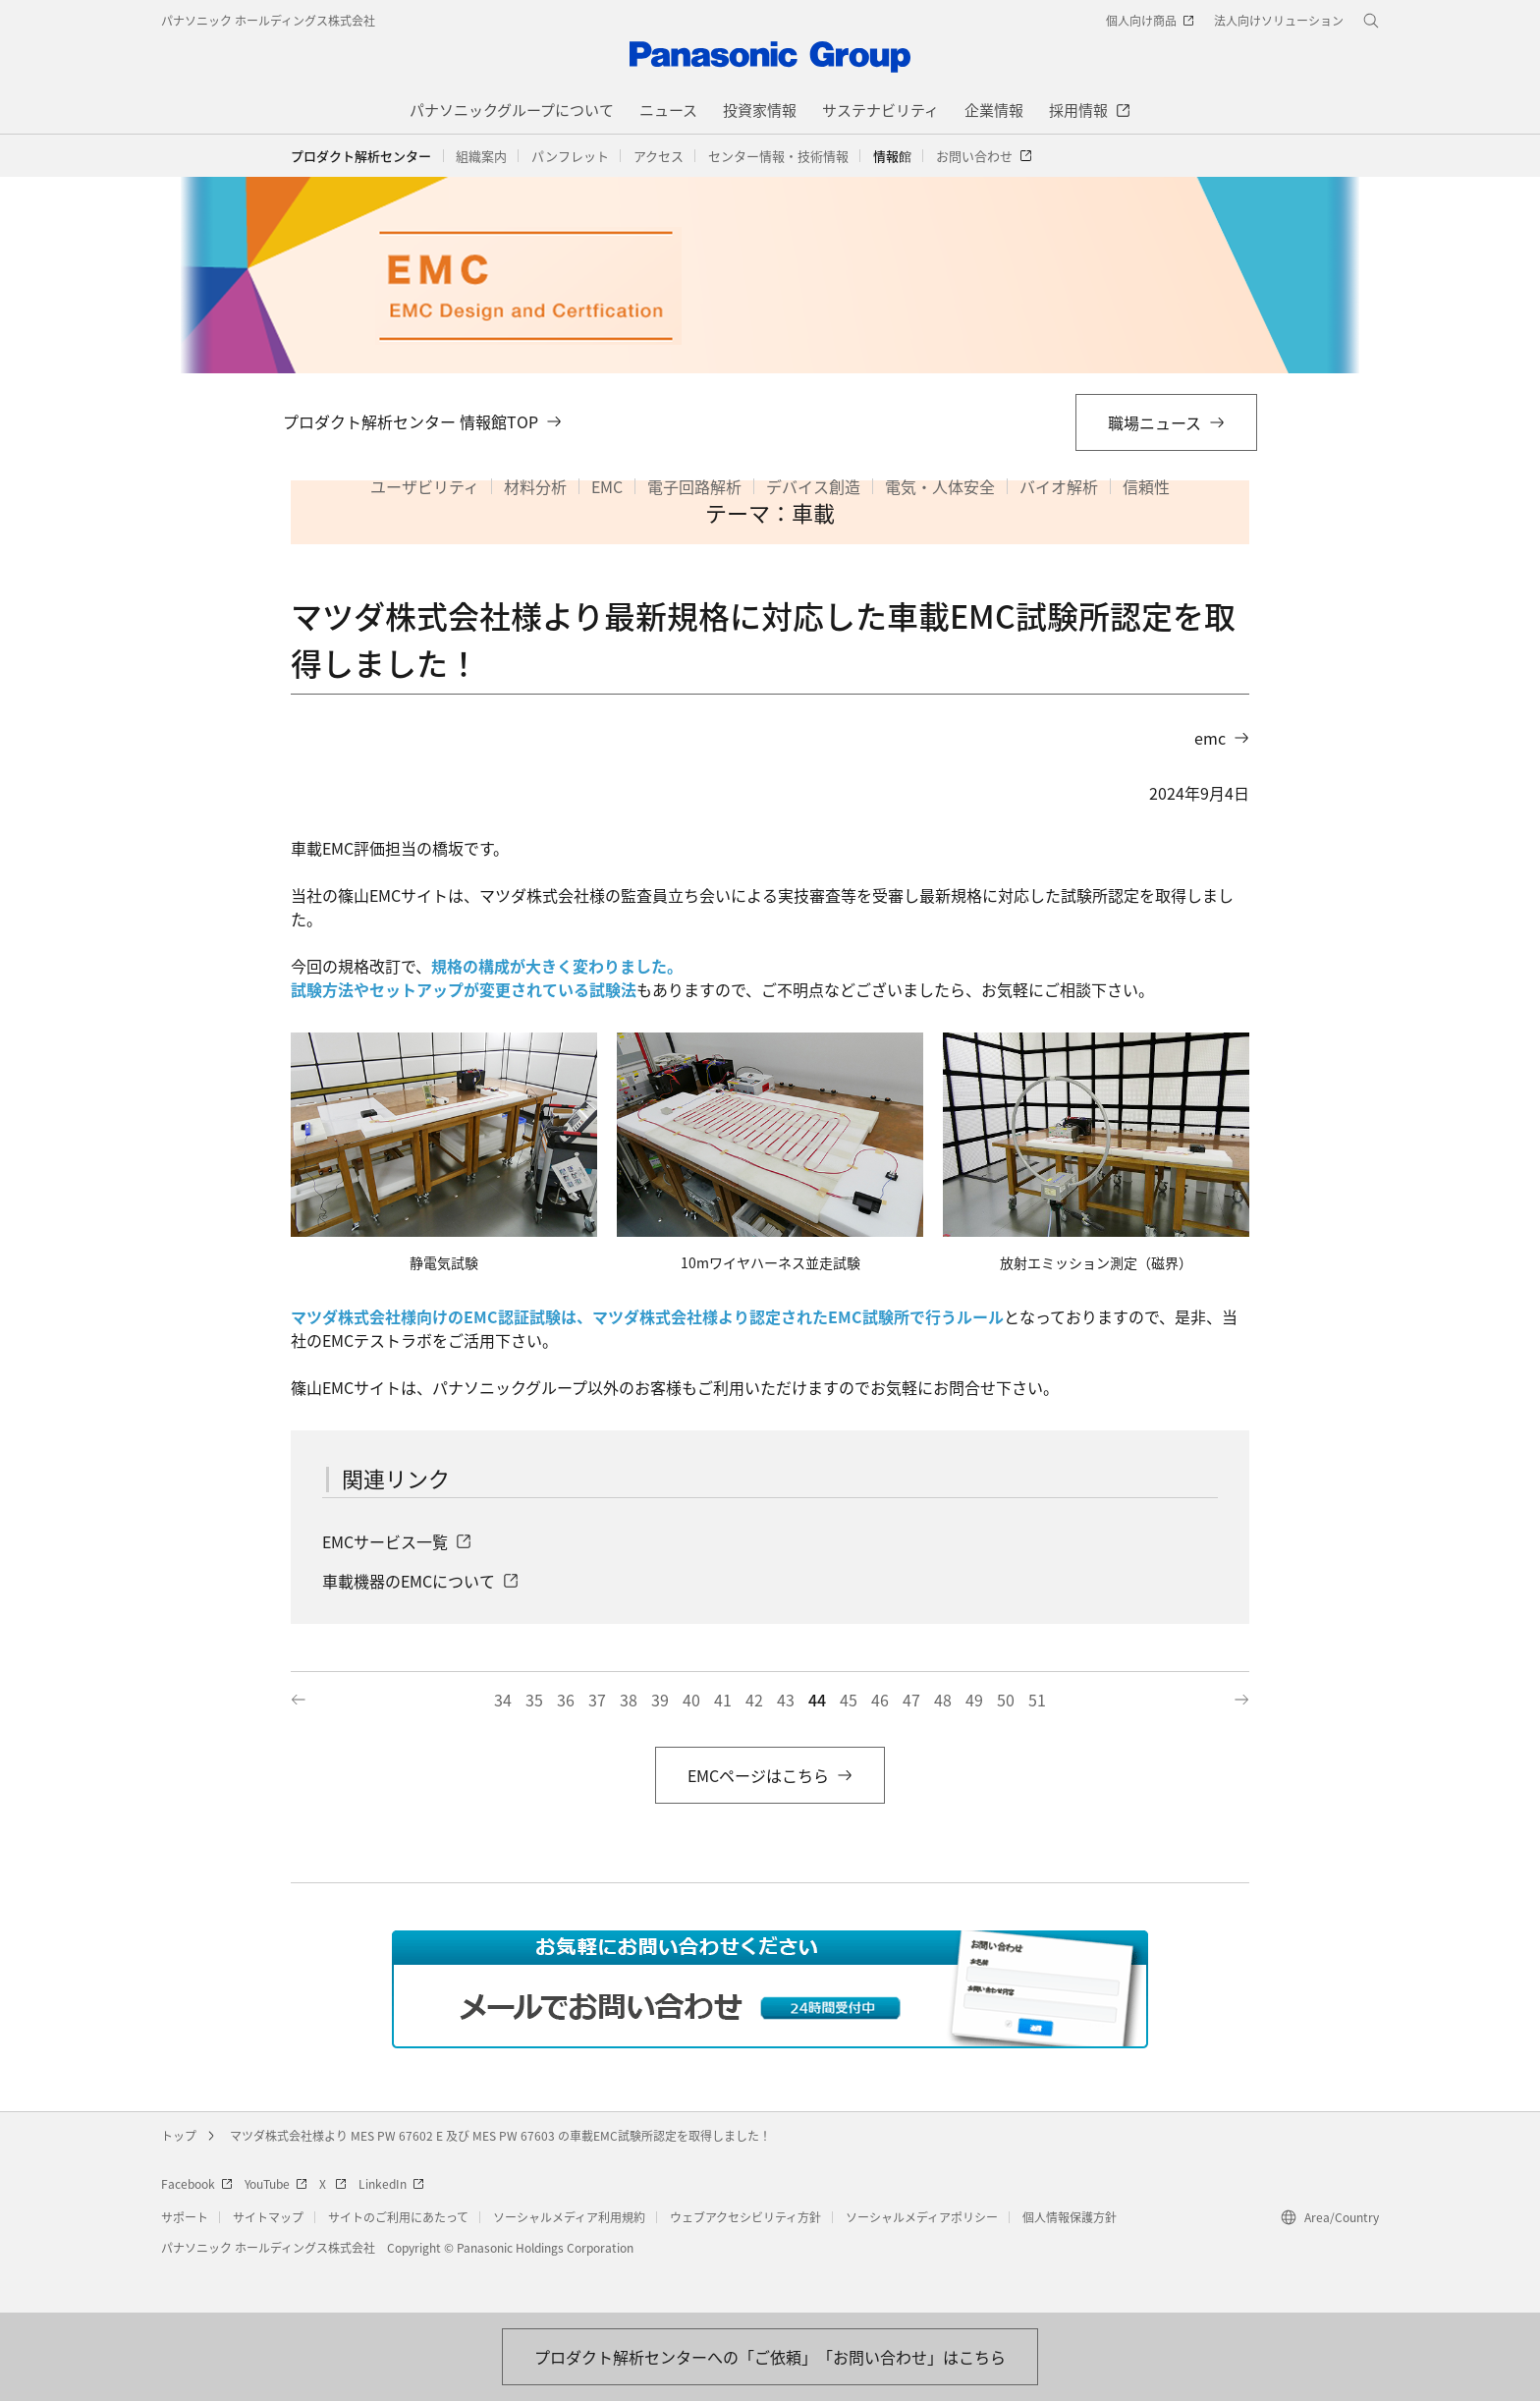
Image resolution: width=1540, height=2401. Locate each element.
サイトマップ (268, 2260)
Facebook (197, 2226)
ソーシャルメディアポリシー (922, 2260)
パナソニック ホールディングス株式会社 (268, 20)
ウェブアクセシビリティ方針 (745, 2260)
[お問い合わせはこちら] (770, 2356)
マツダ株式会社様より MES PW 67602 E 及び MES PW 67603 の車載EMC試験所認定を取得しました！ (500, 2178)
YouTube (276, 2226)
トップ (178, 2178)
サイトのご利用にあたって (398, 2260)
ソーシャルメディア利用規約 (569, 2260)
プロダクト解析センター (361, 155)
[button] (481, 156)
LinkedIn (391, 2226)
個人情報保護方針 (1069, 2260)
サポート (184, 2260)
